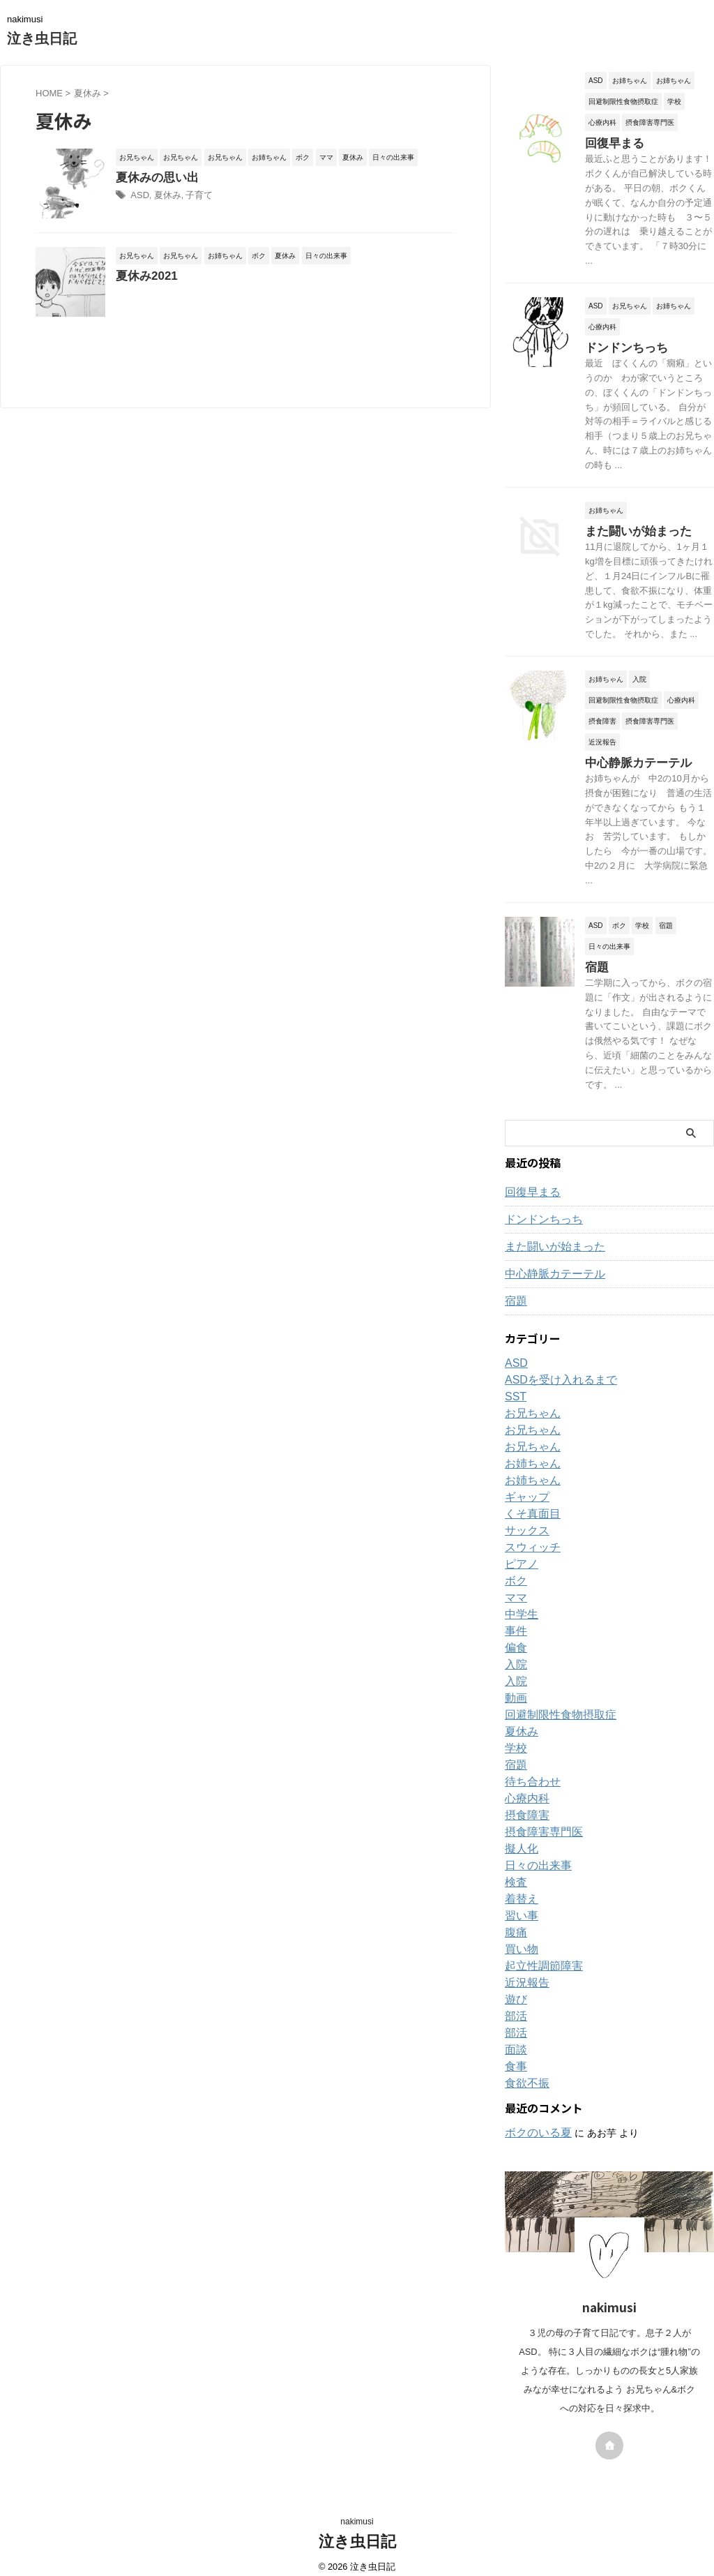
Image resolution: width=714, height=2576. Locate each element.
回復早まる (609, 142)
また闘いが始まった (629, 526)
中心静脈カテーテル (629, 755)
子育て (229, 197)
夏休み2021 (180, 311)
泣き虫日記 (42, 38)
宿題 (595, 958)
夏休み (200, 197)
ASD (174, 197)
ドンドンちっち (619, 344)
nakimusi (356, 2511)
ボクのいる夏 (534, 2122)
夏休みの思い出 (190, 178)
